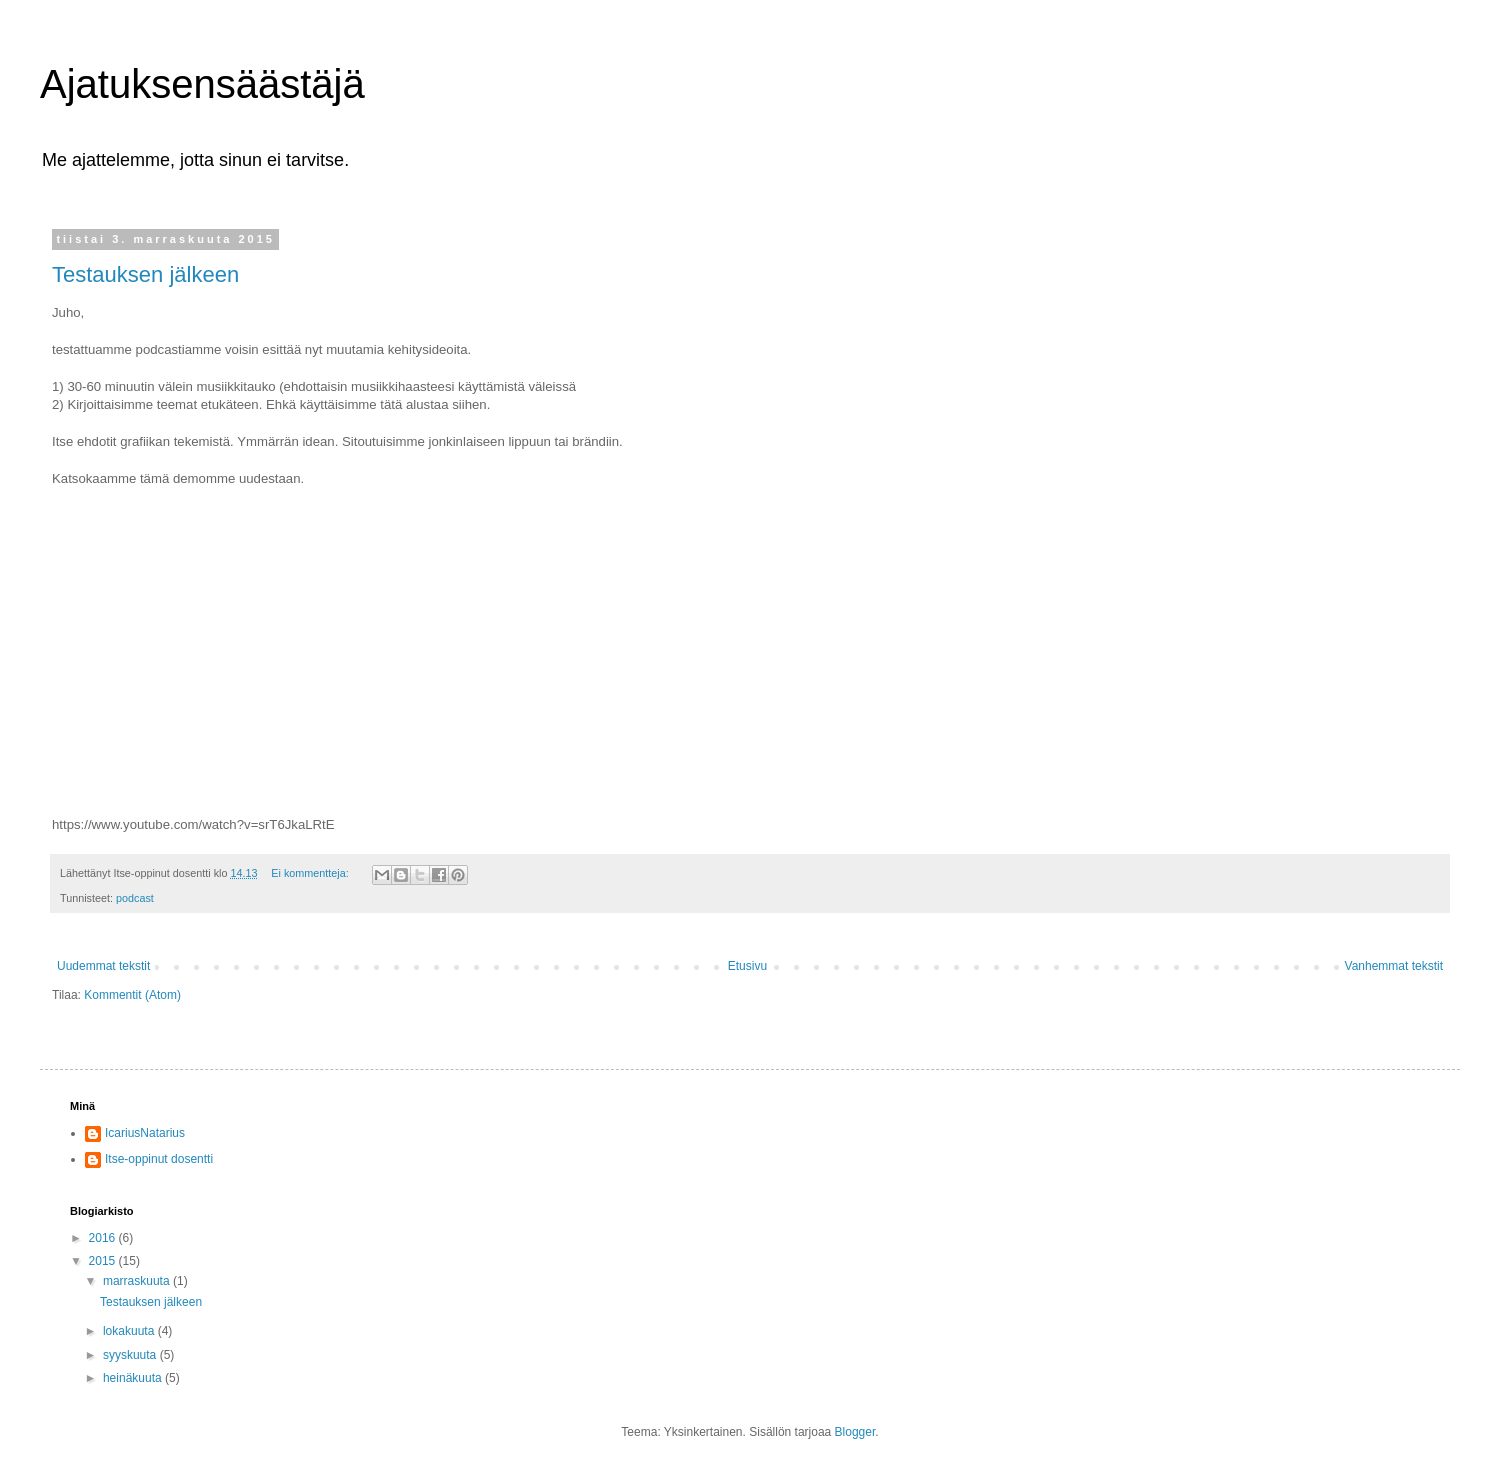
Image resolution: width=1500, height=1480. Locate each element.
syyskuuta (131, 1355)
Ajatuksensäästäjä (202, 84)
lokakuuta (130, 1331)
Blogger (855, 1432)
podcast (135, 898)
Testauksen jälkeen (145, 274)
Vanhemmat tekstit (1394, 966)
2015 (104, 1261)
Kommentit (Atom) (132, 995)
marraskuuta (138, 1281)
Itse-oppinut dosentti (159, 1159)
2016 (104, 1238)
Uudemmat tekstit (103, 966)
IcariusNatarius (145, 1133)
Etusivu (747, 966)
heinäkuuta (134, 1378)
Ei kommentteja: (311, 873)
